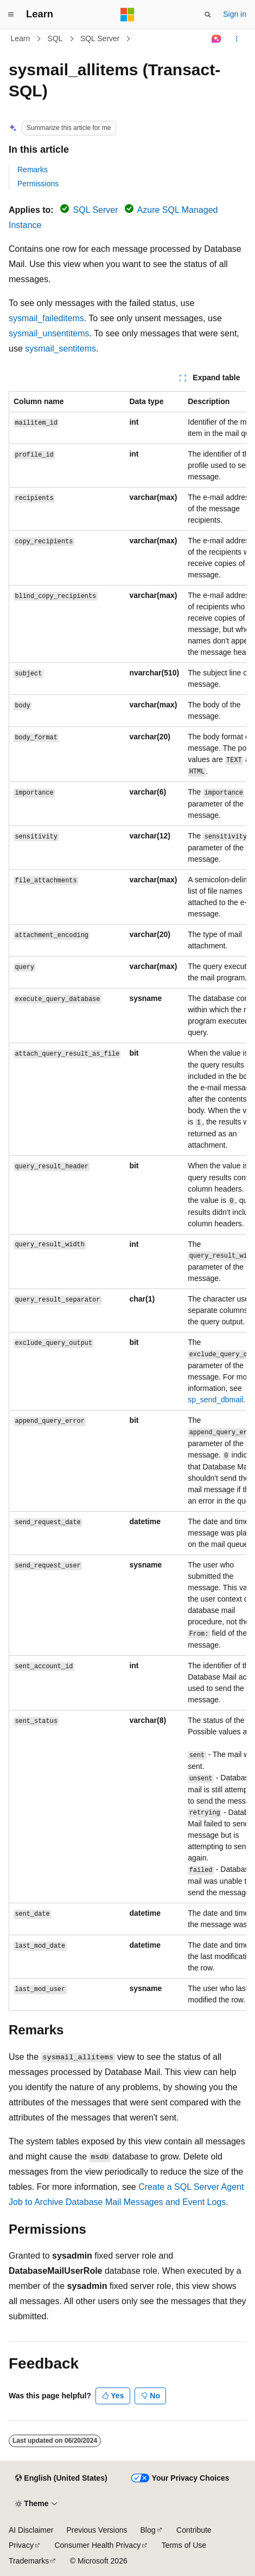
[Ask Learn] (216, 39)
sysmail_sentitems (60, 348)
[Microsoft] (127, 15)
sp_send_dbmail (215, 1399)
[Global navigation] (11, 14)
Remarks (32, 169)
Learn (20, 38)
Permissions (38, 183)
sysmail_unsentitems (49, 333)
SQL (55, 38)
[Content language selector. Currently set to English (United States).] (61, 2478)
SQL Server (100, 38)
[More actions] (236, 39)
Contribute (194, 2530)
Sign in (234, 14)
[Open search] (208, 14)
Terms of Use (184, 2545)
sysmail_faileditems (46, 318)
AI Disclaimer (31, 2530)
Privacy (21, 2545)
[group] (127, 1201)
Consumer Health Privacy (97, 2545)
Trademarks (29, 2561)
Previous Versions (96, 2530)
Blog (148, 2530)
